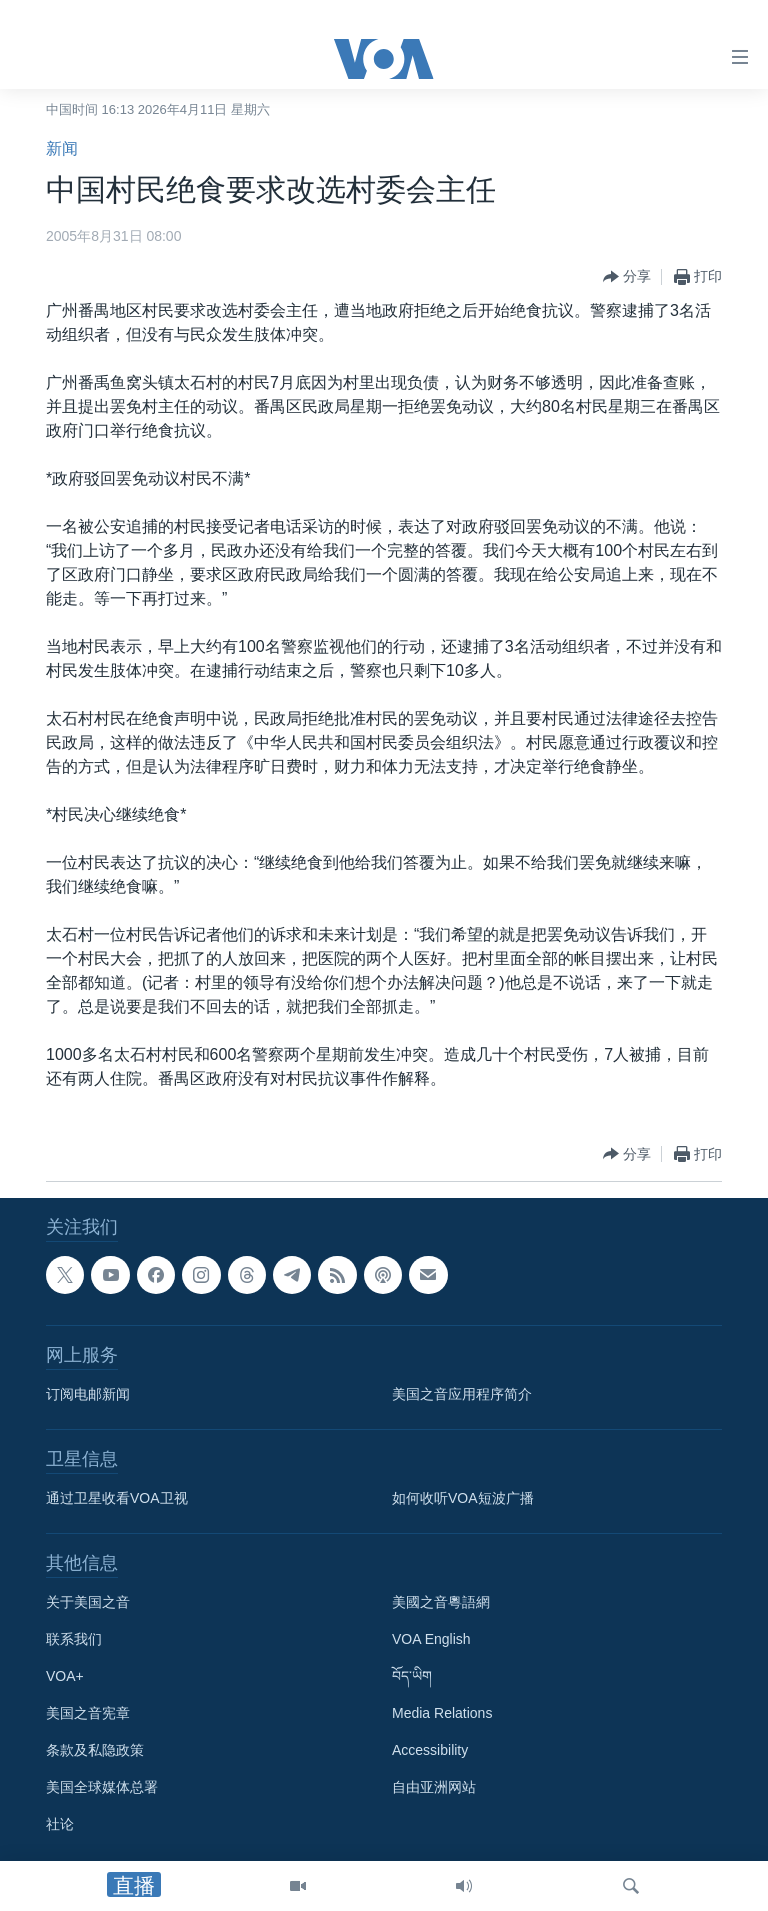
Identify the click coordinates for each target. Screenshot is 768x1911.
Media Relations (442, 1713)
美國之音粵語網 (441, 1602)
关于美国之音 (88, 1602)
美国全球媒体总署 (102, 1787)
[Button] (627, 277)
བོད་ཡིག (412, 1676)
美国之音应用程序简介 (462, 1394)
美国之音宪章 (88, 1713)
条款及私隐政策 (95, 1750)
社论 (60, 1824)
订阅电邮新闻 (88, 1394)
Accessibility (430, 1750)
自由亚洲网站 (434, 1787)
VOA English (431, 1639)
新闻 (62, 148)
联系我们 (74, 1639)
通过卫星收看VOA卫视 (117, 1498)
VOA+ (65, 1676)
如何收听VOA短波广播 (463, 1498)
